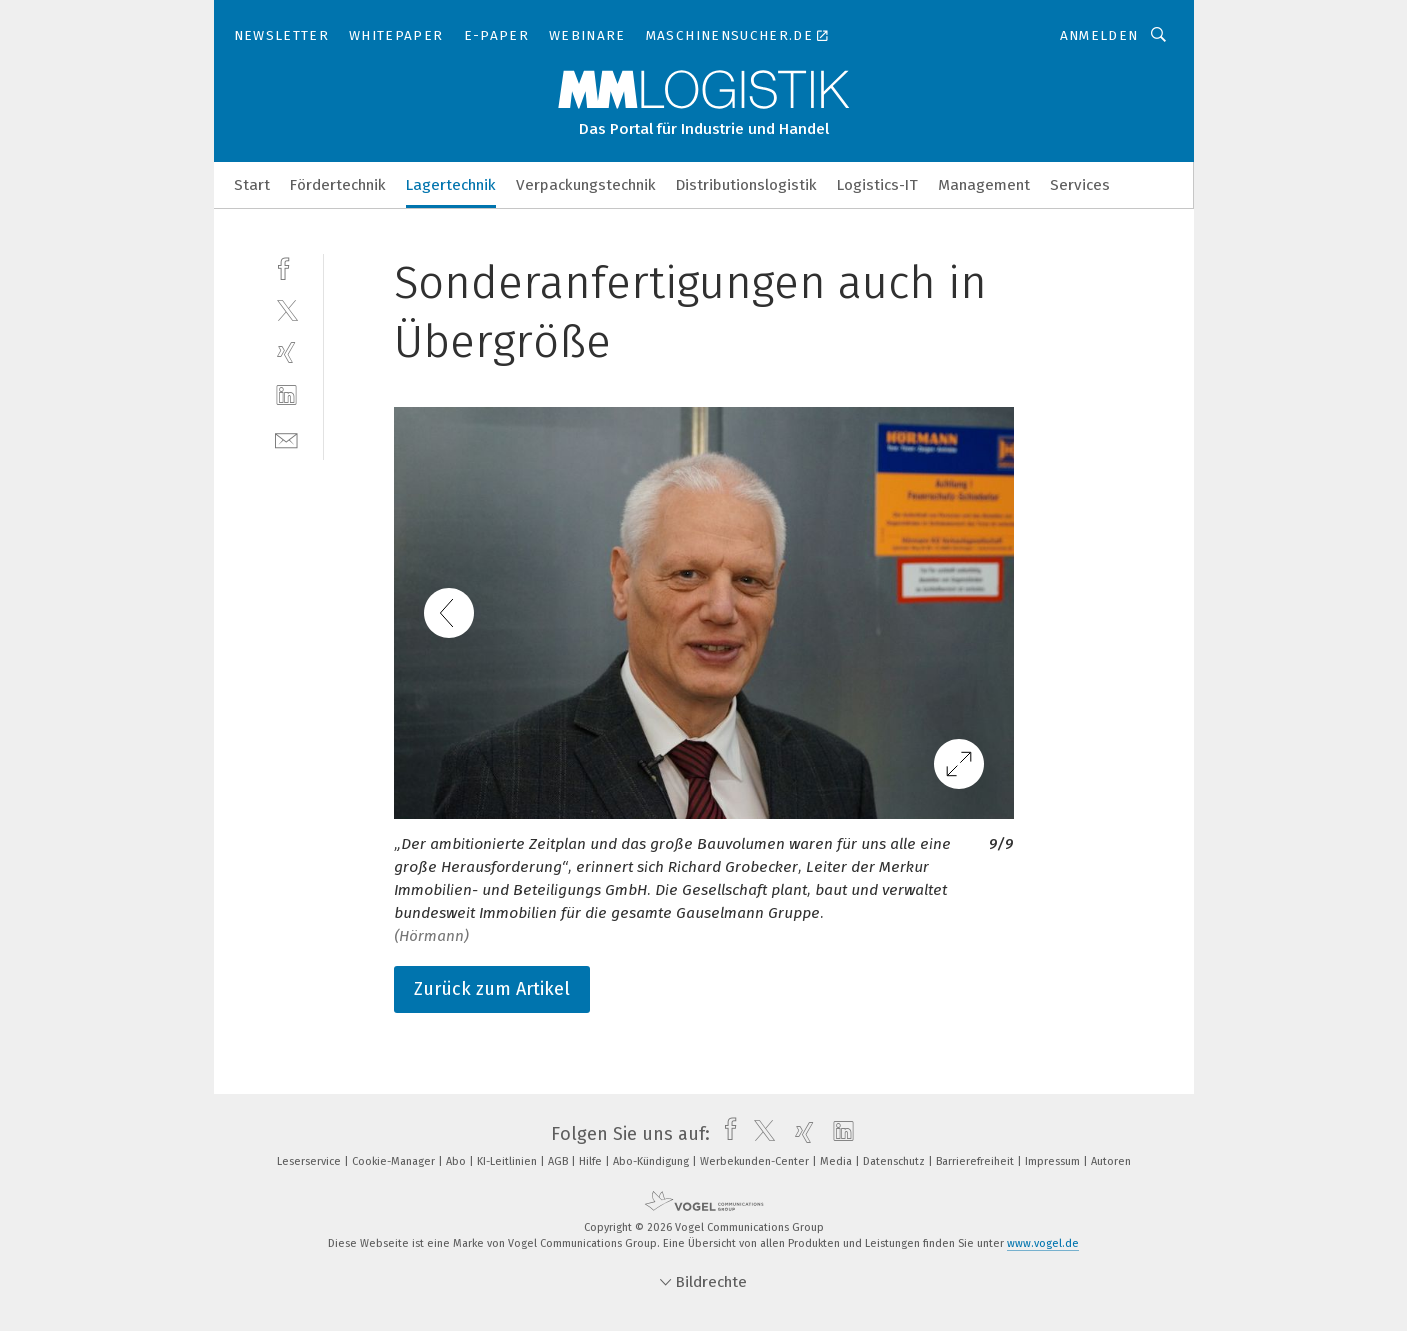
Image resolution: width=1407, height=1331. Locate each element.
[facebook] (286, 266)
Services (1080, 185)
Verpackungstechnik (586, 185)
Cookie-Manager (395, 1161)
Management (984, 185)
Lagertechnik (451, 185)
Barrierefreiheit (976, 1161)
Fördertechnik (338, 185)
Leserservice (310, 1161)
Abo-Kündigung (652, 1161)
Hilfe (592, 1161)
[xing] (286, 352)
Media (837, 1161)
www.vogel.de (1043, 1243)
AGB (559, 1161)
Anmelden (1099, 35)
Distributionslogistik (746, 185)
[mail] (286, 438)
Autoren (1111, 1161)
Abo (457, 1161)
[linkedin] (286, 395)
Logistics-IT (877, 185)
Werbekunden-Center (756, 1161)
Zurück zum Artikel (492, 989)
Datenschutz (895, 1161)
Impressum (1054, 1161)
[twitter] (286, 309)
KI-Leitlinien (508, 1161)
